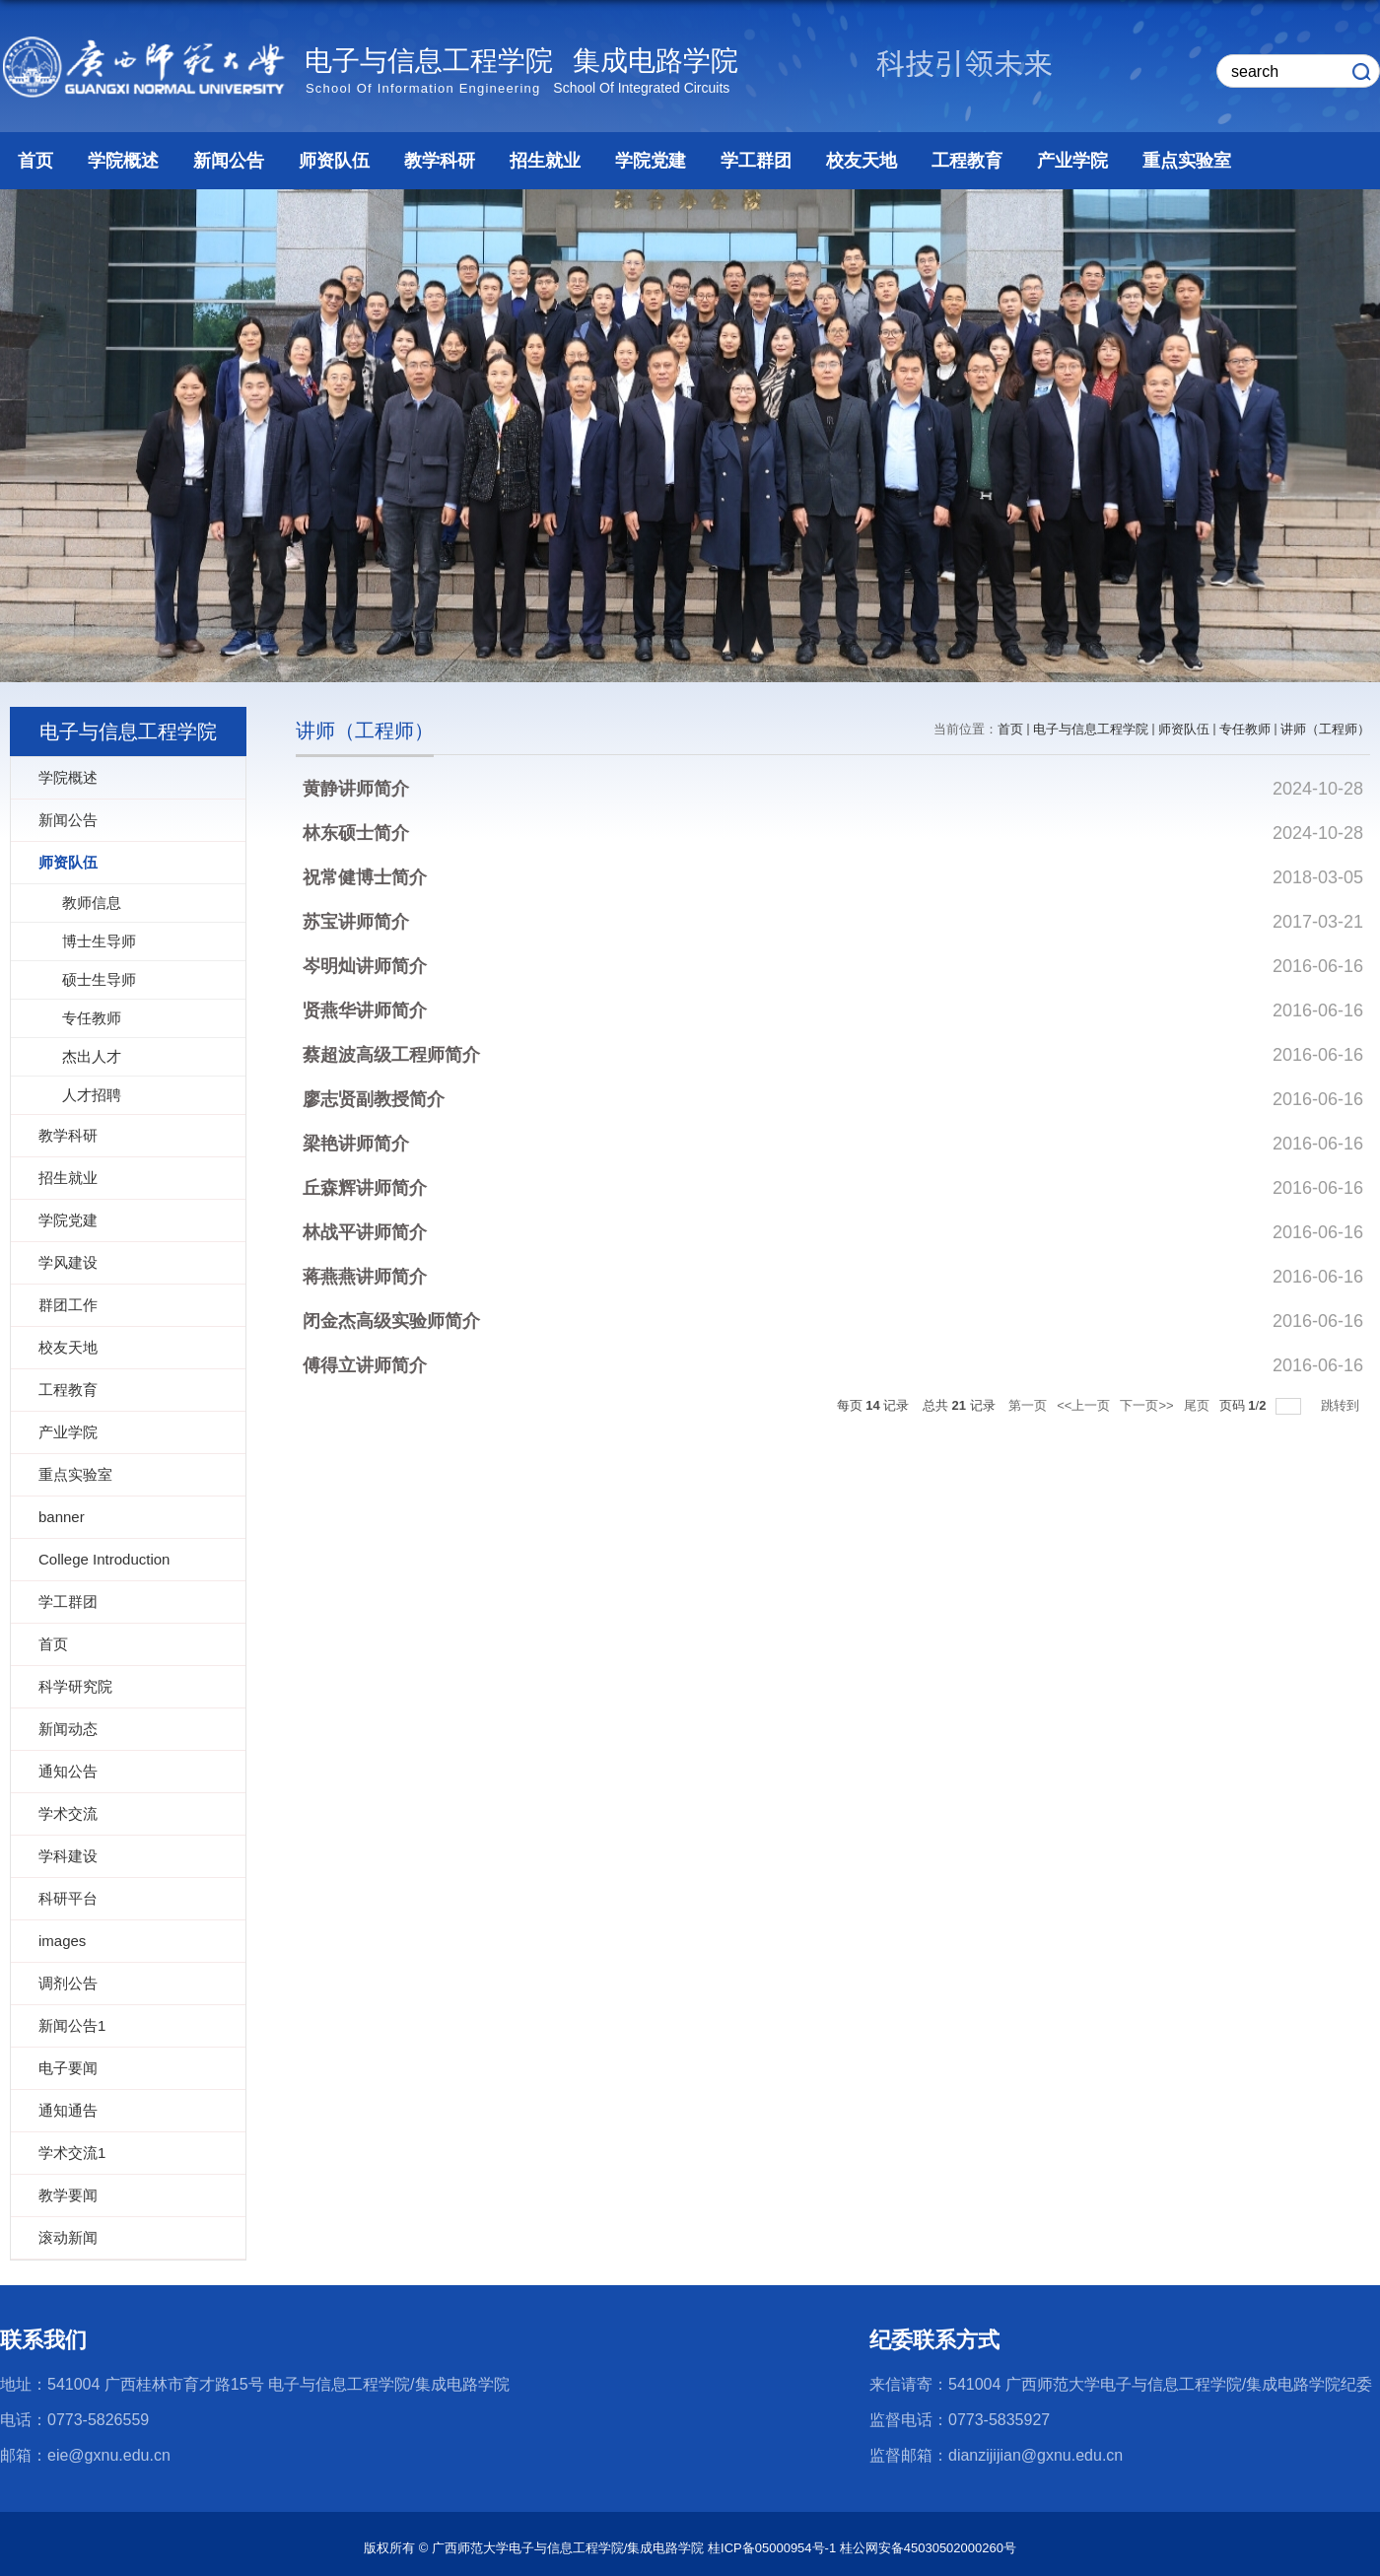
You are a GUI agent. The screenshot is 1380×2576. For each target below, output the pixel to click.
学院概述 (123, 161)
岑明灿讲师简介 (365, 966)
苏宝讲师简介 (356, 922)
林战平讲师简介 (365, 1232)
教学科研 (439, 161)
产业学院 (1072, 161)
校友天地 (861, 161)
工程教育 (967, 161)
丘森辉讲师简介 (365, 1188)
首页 (35, 161)
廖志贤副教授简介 (374, 1099)
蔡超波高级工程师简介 (391, 1055)
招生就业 (545, 161)
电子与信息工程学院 (1090, 729)
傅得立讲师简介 (365, 1365)
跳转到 (1342, 1405)
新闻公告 (228, 161)
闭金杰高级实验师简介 (391, 1321)
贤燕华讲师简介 (365, 1010)
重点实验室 (1186, 161)
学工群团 (756, 161)
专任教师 (1245, 729)
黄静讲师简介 (356, 789)
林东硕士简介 (356, 833)
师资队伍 (334, 161)
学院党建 (650, 161)
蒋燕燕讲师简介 (365, 1277)
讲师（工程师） (1325, 729)
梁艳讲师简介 (356, 1143)
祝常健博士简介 (365, 877)
